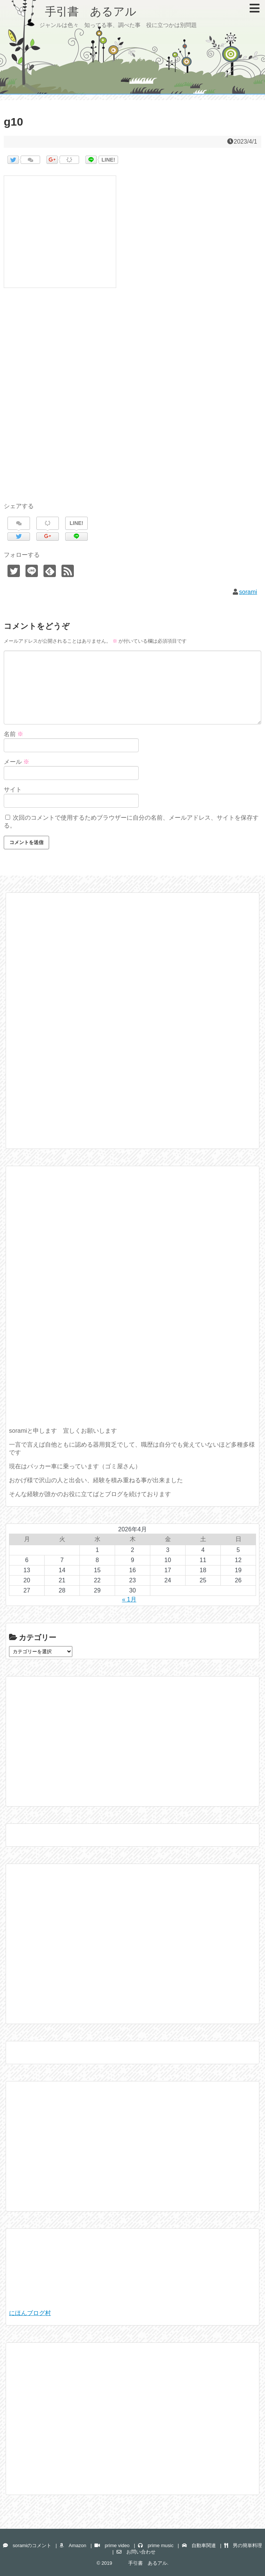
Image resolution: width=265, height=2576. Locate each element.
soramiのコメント (27, 2545)
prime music (156, 2545)
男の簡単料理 (243, 2545)
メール (16, 762)
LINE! (108, 160)
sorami (248, 592)
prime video (111, 2545)
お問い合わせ (136, 2552)
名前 (13, 734)
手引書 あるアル (73, 11)
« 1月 (129, 1599)
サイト (13, 789)
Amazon (73, 2545)
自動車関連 (199, 2545)
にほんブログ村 (30, 2313)
